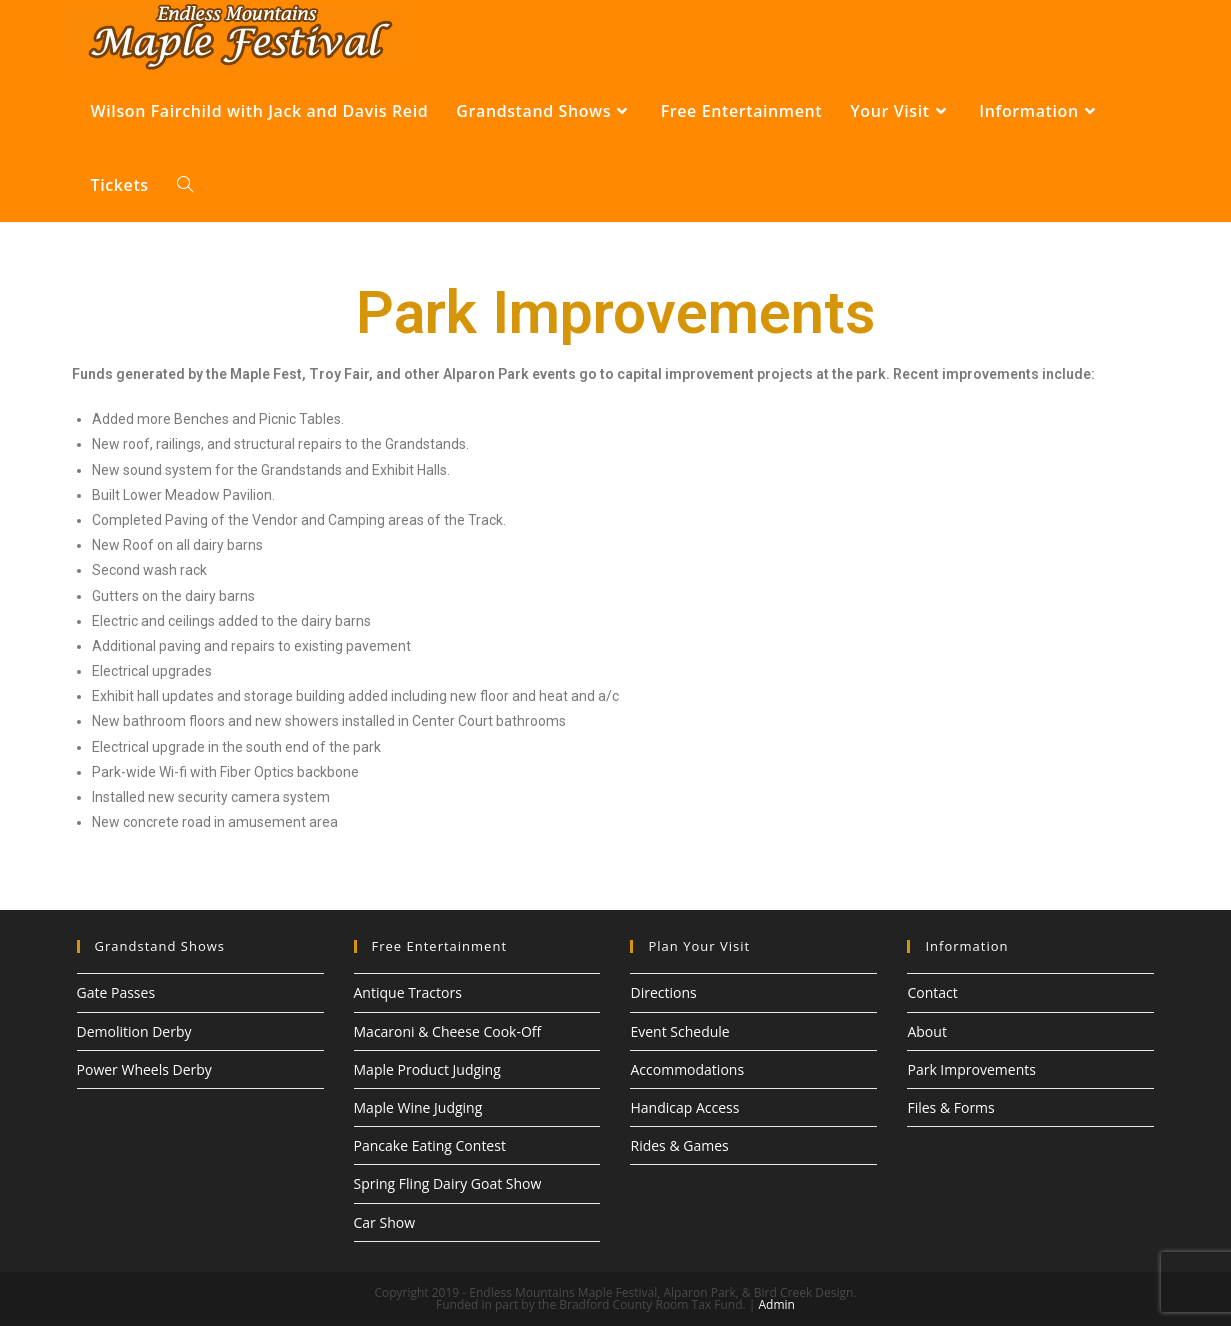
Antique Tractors (408, 992)
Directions (663, 992)
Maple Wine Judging (418, 1107)
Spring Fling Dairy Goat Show (448, 1183)
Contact (932, 992)
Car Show (385, 1222)
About (926, 1031)
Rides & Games (679, 1145)
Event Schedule (679, 1031)
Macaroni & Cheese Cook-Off (448, 1031)
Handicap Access (684, 1107)
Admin (776, 1304)
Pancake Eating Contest (430, 1145)
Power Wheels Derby (144, 1069)
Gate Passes (116, 992)
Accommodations (687, 1069)
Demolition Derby (134, 1031)
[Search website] (185, 185)
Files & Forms (950, 1107)
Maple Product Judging (427, 1069)
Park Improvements (971, 1069)
